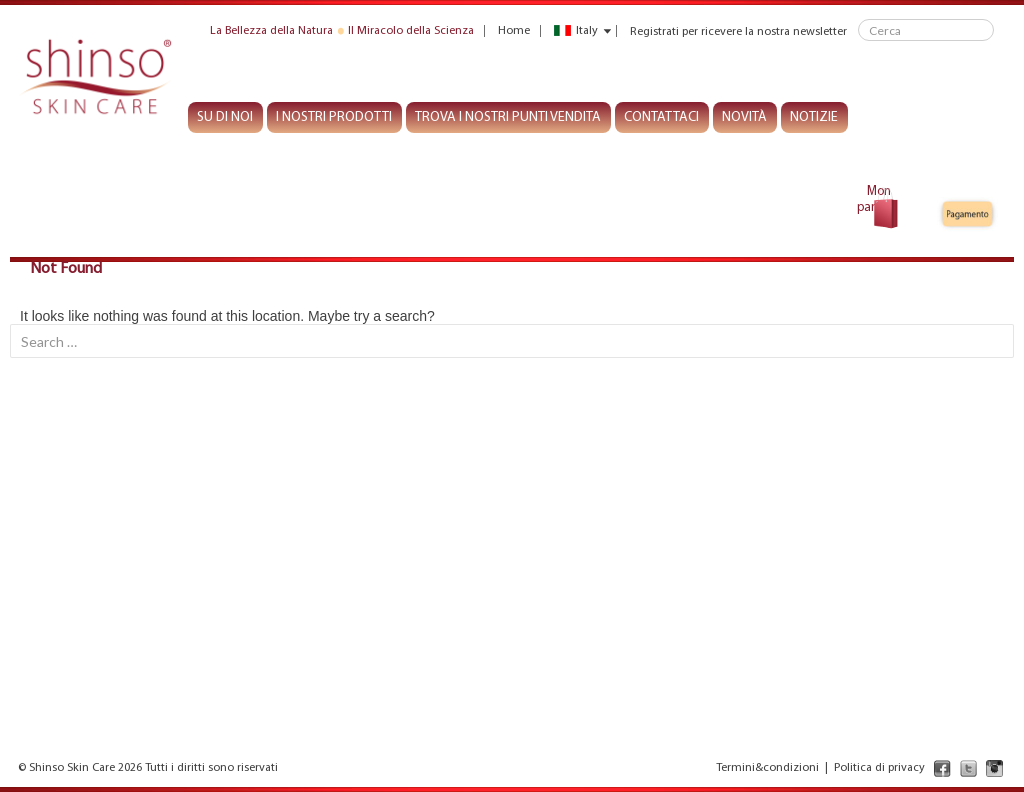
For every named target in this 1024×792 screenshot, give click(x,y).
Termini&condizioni (767, 768)
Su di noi (225, 117)
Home (514, 31)
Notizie (814, 117)
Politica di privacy (879, 768)
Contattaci (661, 117)
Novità (744, 117)
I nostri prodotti (334, 117)
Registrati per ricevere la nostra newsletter (738, 31)
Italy (576, 31)
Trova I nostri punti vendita (508, 117)
